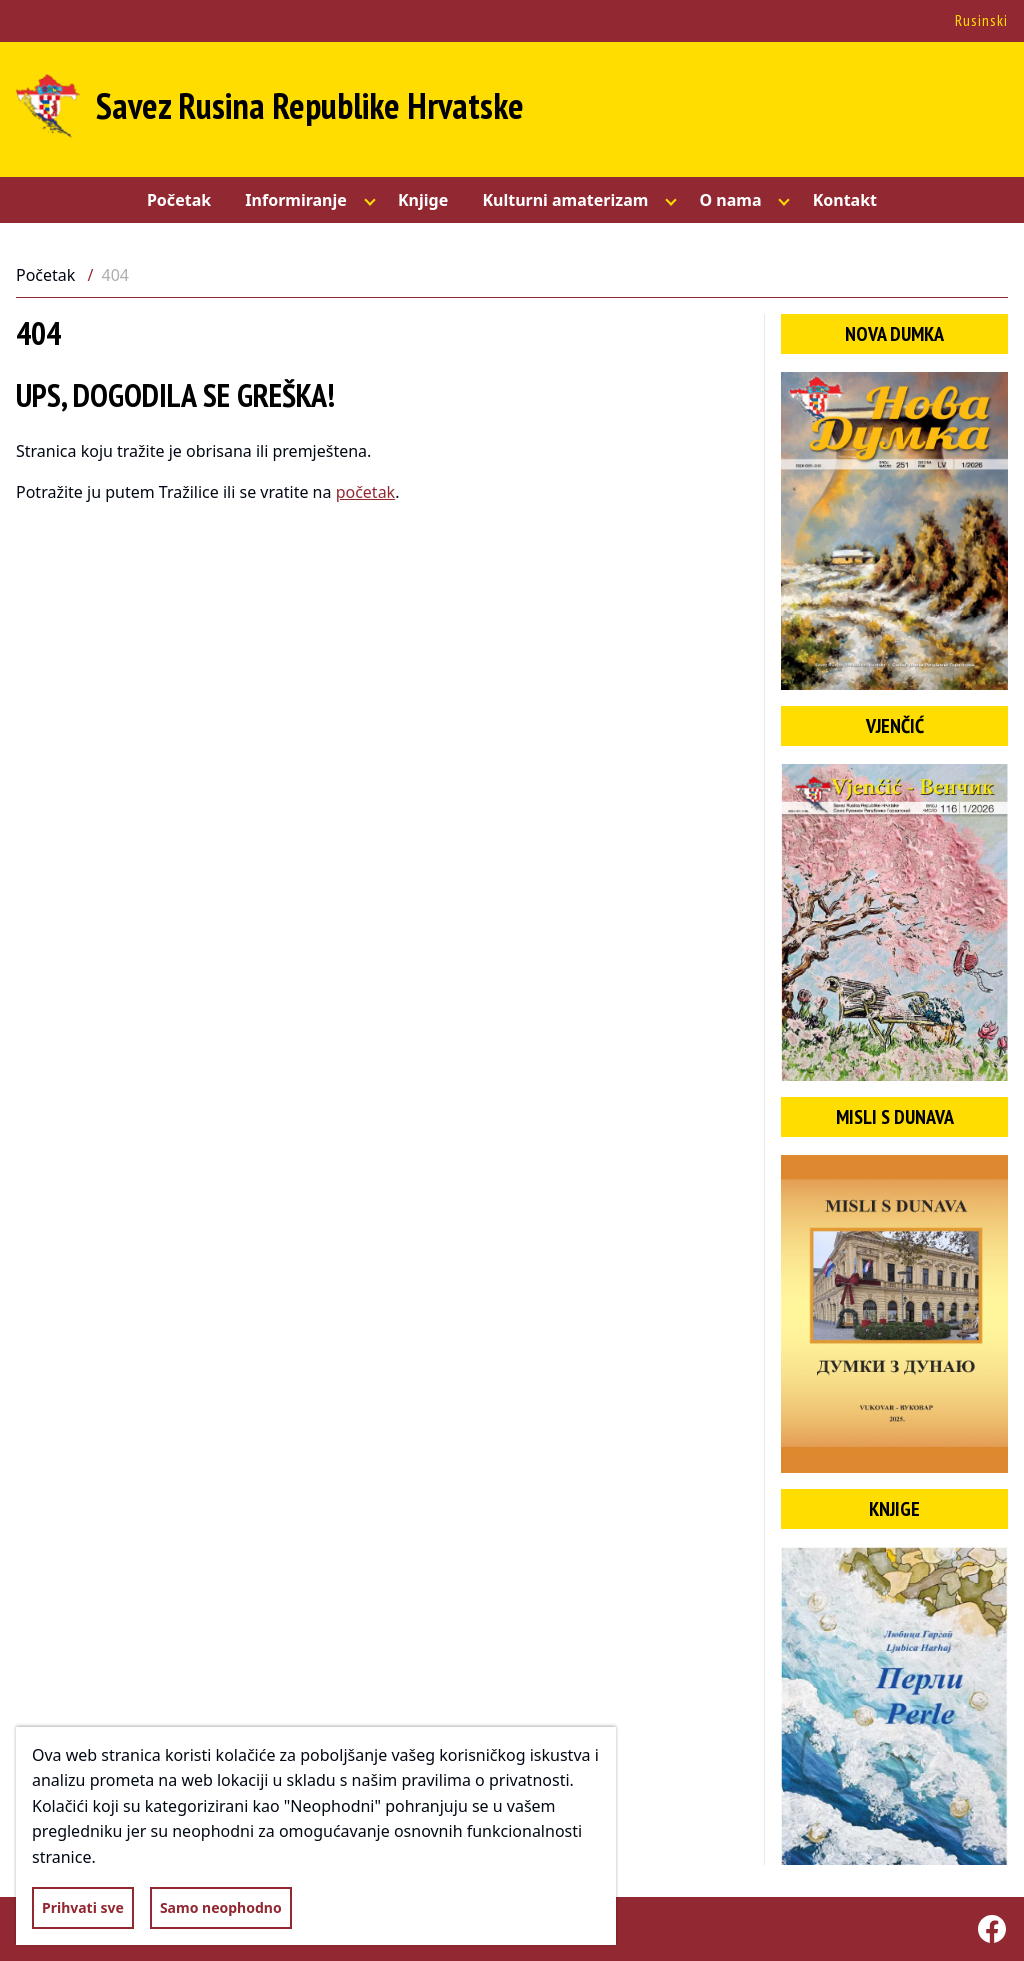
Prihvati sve (83, 1907)
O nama (730, 200)
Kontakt (845, 200)
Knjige (423, 200)
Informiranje (296, 200)
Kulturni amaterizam (565, 200)
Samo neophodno (221, 1907)
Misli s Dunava (895, 1117)
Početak (179, 200)
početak (366, 492)
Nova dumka (894, 334)
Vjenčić (895, 726)
